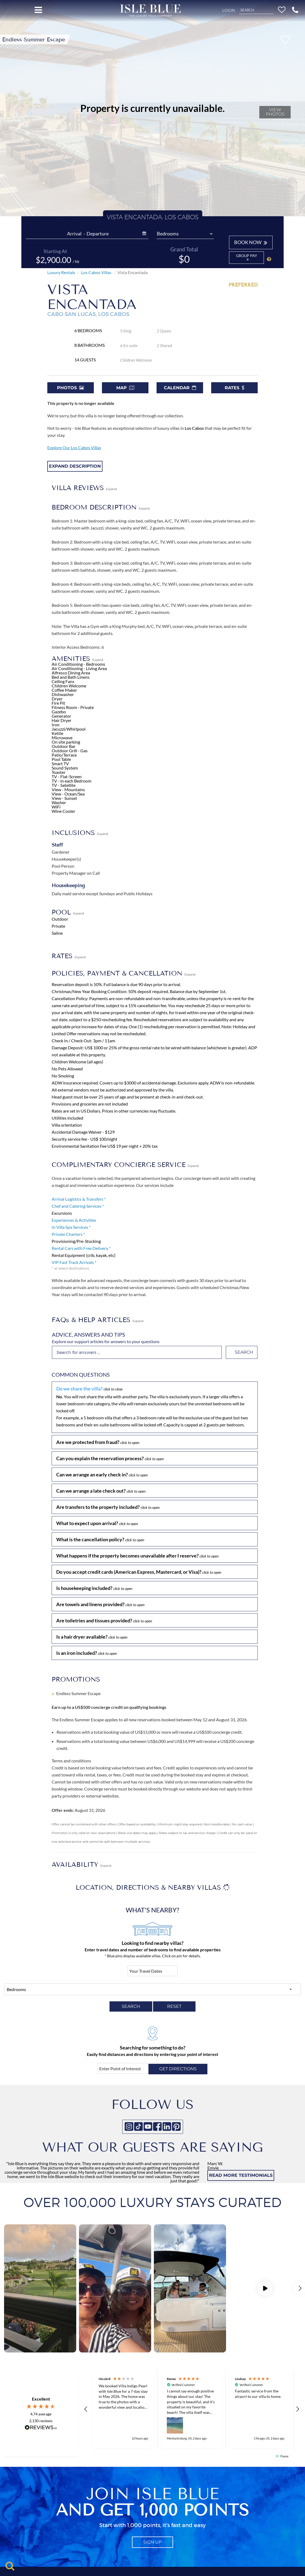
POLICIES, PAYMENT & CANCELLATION (123, 973)
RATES (68, 956)
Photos (70, 387)
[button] (295, 10)
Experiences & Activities (74, 1220)
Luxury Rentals (61, 272)
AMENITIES (77, 659)
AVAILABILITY (81, 1864)
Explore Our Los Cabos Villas (74, 447)
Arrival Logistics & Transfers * (79, 1199)
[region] (191, 2409)
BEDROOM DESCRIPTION (101, 507)
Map (125, 387)
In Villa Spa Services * (71, 1227)
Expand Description (75, 466)
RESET (174, 2006)
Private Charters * (68, 1234)
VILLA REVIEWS (84, 488)
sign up (152, 2542)
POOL (68, 912)
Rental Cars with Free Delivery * (81, 1248)
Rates (234, 387)
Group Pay (246, 257)
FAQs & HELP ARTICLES (97, 1320)
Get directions (178, 2068)
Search (244, 1352)
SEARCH (131, 2006)
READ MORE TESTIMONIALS (241, 2175)
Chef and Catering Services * (78, 1206)
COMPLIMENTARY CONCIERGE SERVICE (125, 1165)
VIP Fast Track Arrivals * (74, 1262)
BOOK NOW (250, 242)
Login (228, 10)
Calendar (180, 387)
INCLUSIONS (80, 833)
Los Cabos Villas (96, 272)
